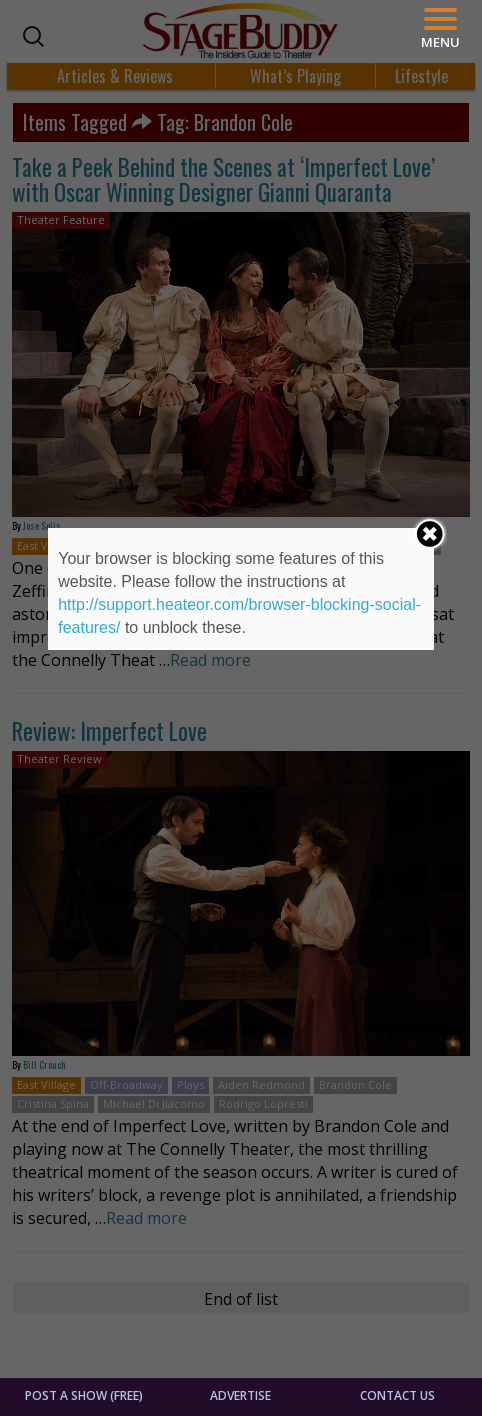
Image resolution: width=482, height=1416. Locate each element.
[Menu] (440, 28)
